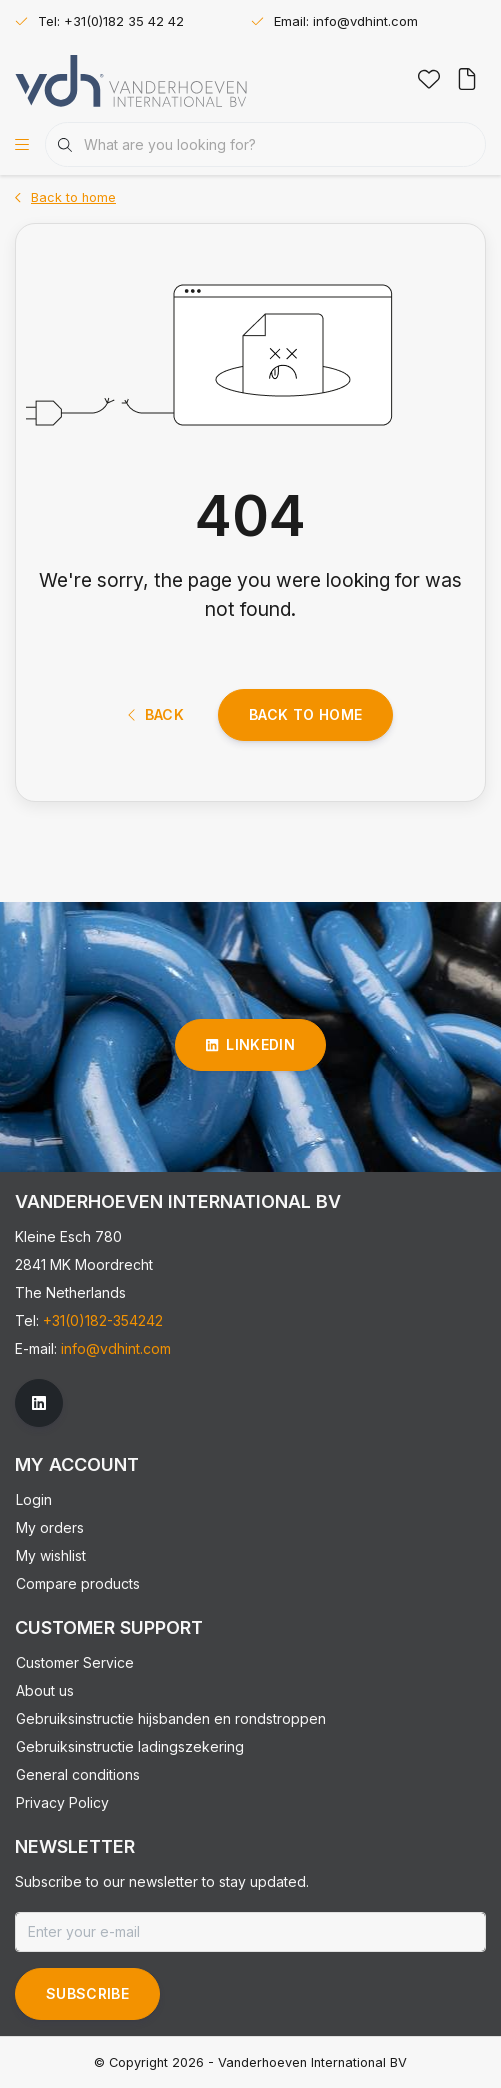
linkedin (250, 1044)
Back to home (305, 714)
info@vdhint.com (116, 1348)
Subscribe (87, 1993)
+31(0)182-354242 (103, 1320)
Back (156, 714)
